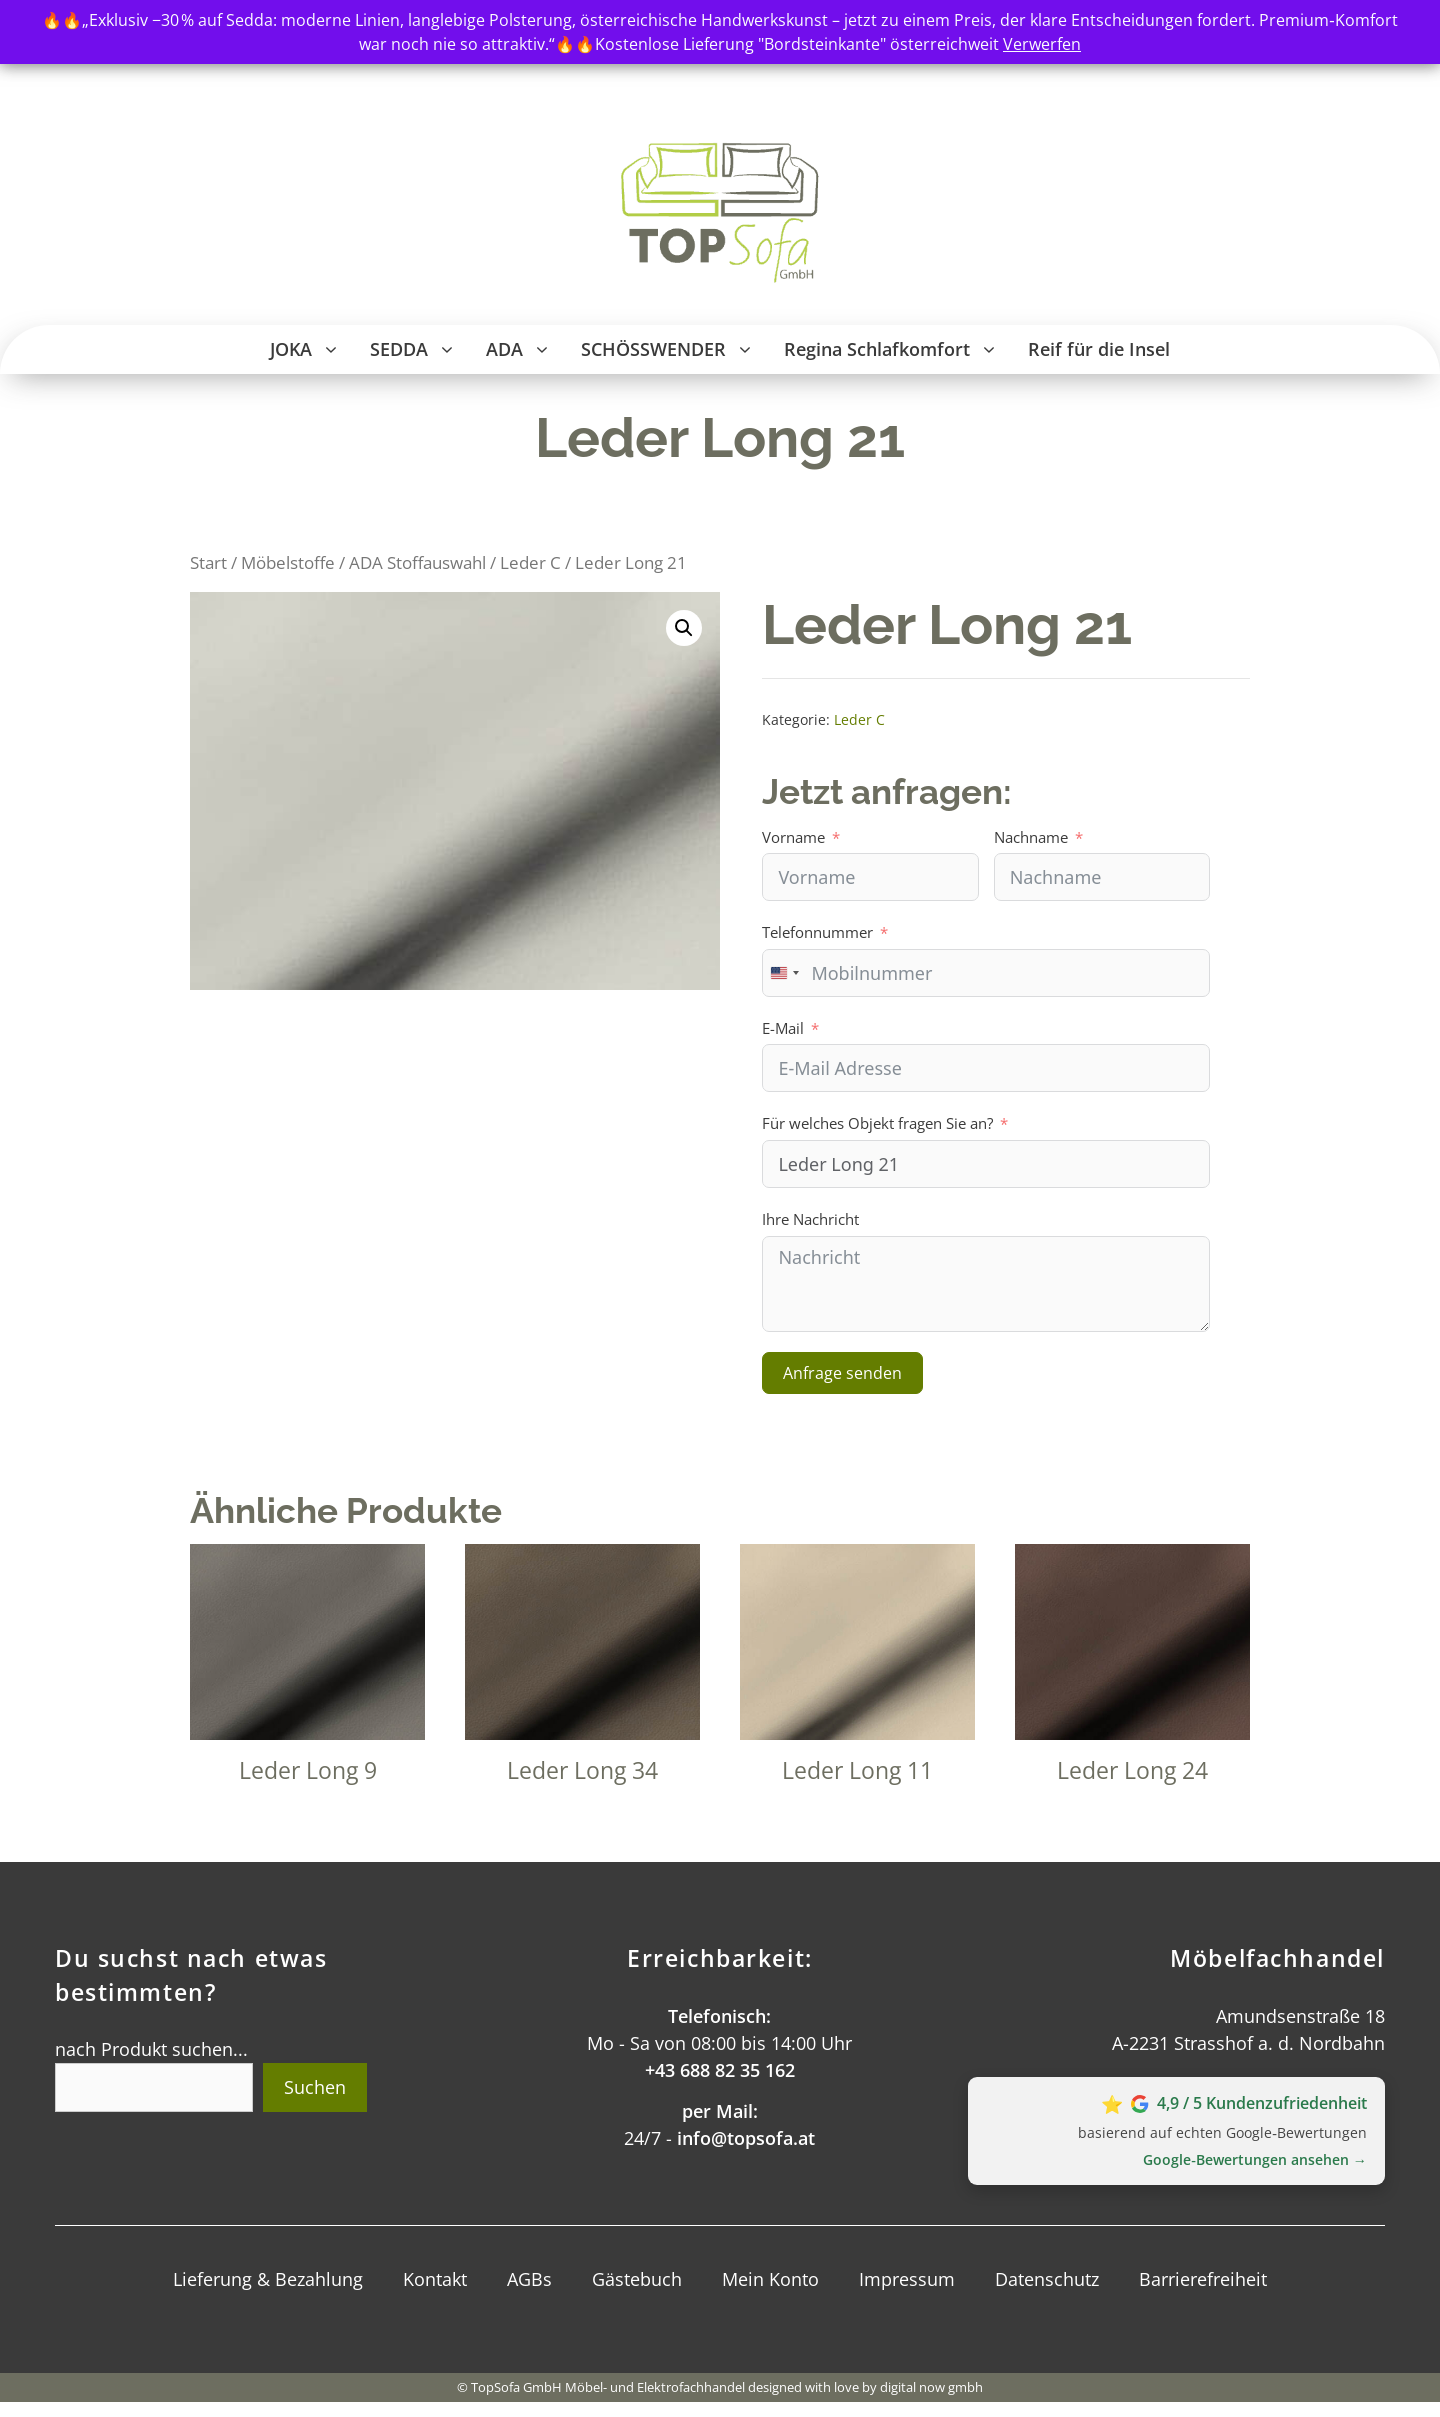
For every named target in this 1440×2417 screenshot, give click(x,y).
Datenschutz (1047, 2279)
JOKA (312, 349)
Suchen (315, 2087)
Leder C (530, 562)
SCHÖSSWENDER (675, 349)
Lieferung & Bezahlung (268, 2279)
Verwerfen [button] (1042, 44)
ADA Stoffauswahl (417, 562)
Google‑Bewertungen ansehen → (1255, 2159)
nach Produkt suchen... (151, 2049)
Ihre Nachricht (810, 1219)
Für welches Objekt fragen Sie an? (877, 1123)
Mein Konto (770, 2279)
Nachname (1031, 837)
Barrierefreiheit (1203, 2279)
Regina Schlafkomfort (898, 349)
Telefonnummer (817, 932)
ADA (526, 349)
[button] (333, 349)
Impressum (907, 2279)
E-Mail (783, 1028)
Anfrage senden (842, 1373)
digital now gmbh (931, 2387)
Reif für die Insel (1099, 349)
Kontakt (435, 2279)
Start (208, 562)
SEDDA (420, 349)
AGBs (529, 2279)
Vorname (793, 837)
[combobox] (784, 973)
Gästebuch (637, 2279)
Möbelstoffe (288, 562)
